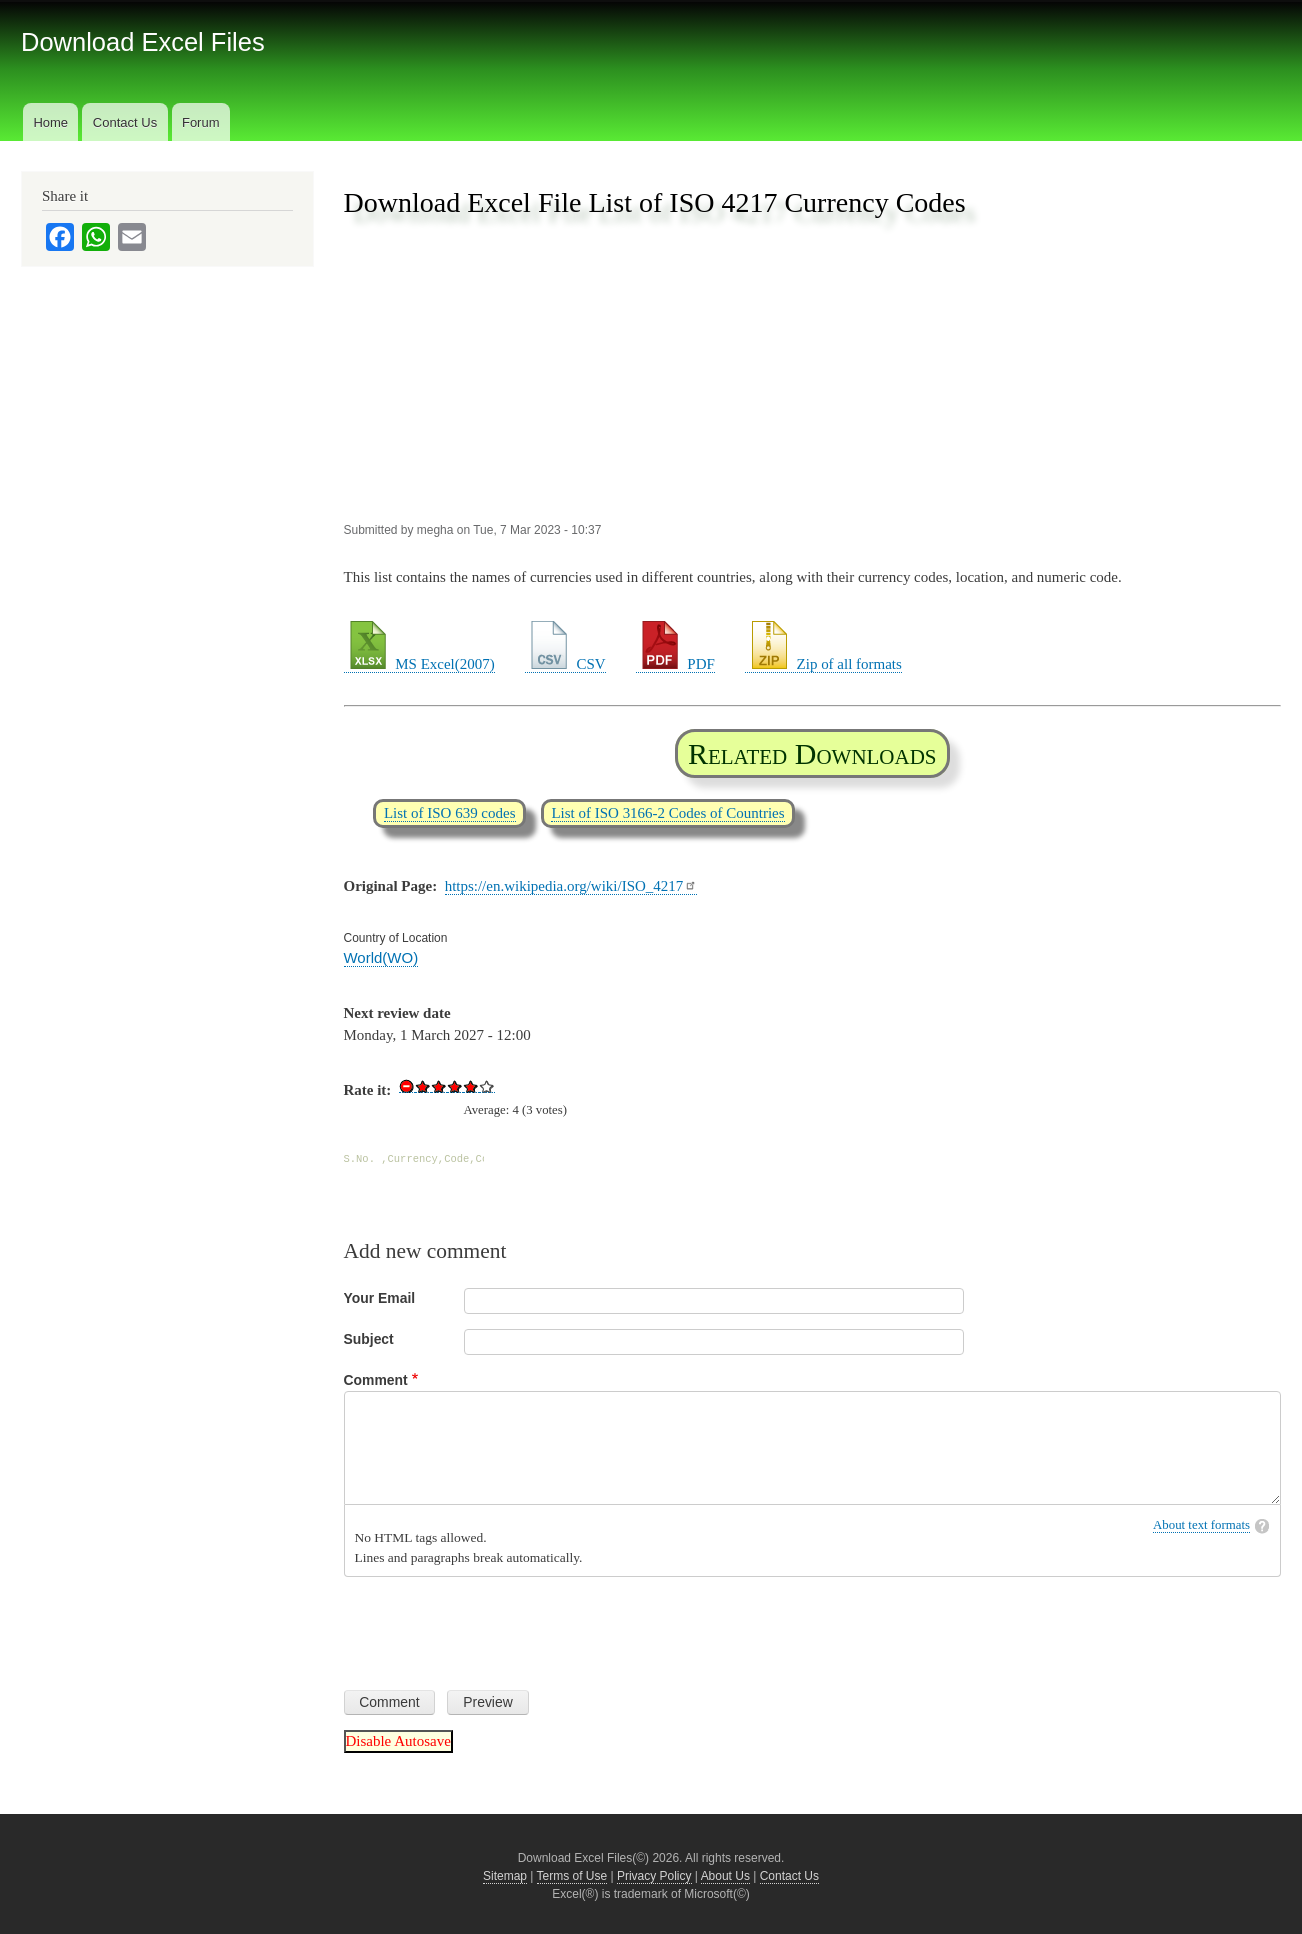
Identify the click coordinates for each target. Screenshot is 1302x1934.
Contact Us (125, 122)
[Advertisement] (813, 371)
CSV (565, 664)
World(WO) (381, 957)
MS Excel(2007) (419, 664)
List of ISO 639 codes (450, 813)
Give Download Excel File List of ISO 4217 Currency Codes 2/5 (439, 1086)
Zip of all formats (823, 664)
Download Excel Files (143, 42)
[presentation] (496, 1626)
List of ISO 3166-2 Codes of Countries (667, 813)
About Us (725, 1876)
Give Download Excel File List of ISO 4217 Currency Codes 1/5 (423, 1086)
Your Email (380, 1298)
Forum (201, 122)
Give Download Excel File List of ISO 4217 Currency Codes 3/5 (455, 1086)
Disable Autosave (398, 1741)
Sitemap (505, 1876)
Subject (369, 1339)
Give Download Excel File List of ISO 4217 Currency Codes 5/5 (487, 1086)
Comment (376, 1380)
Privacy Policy (654, 1876)
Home (50, 122)
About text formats (1201, 1525)
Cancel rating (407, 1086)
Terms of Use (572, 1876)
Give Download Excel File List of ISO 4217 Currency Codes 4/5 (471, 1086)
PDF (675, 664)
